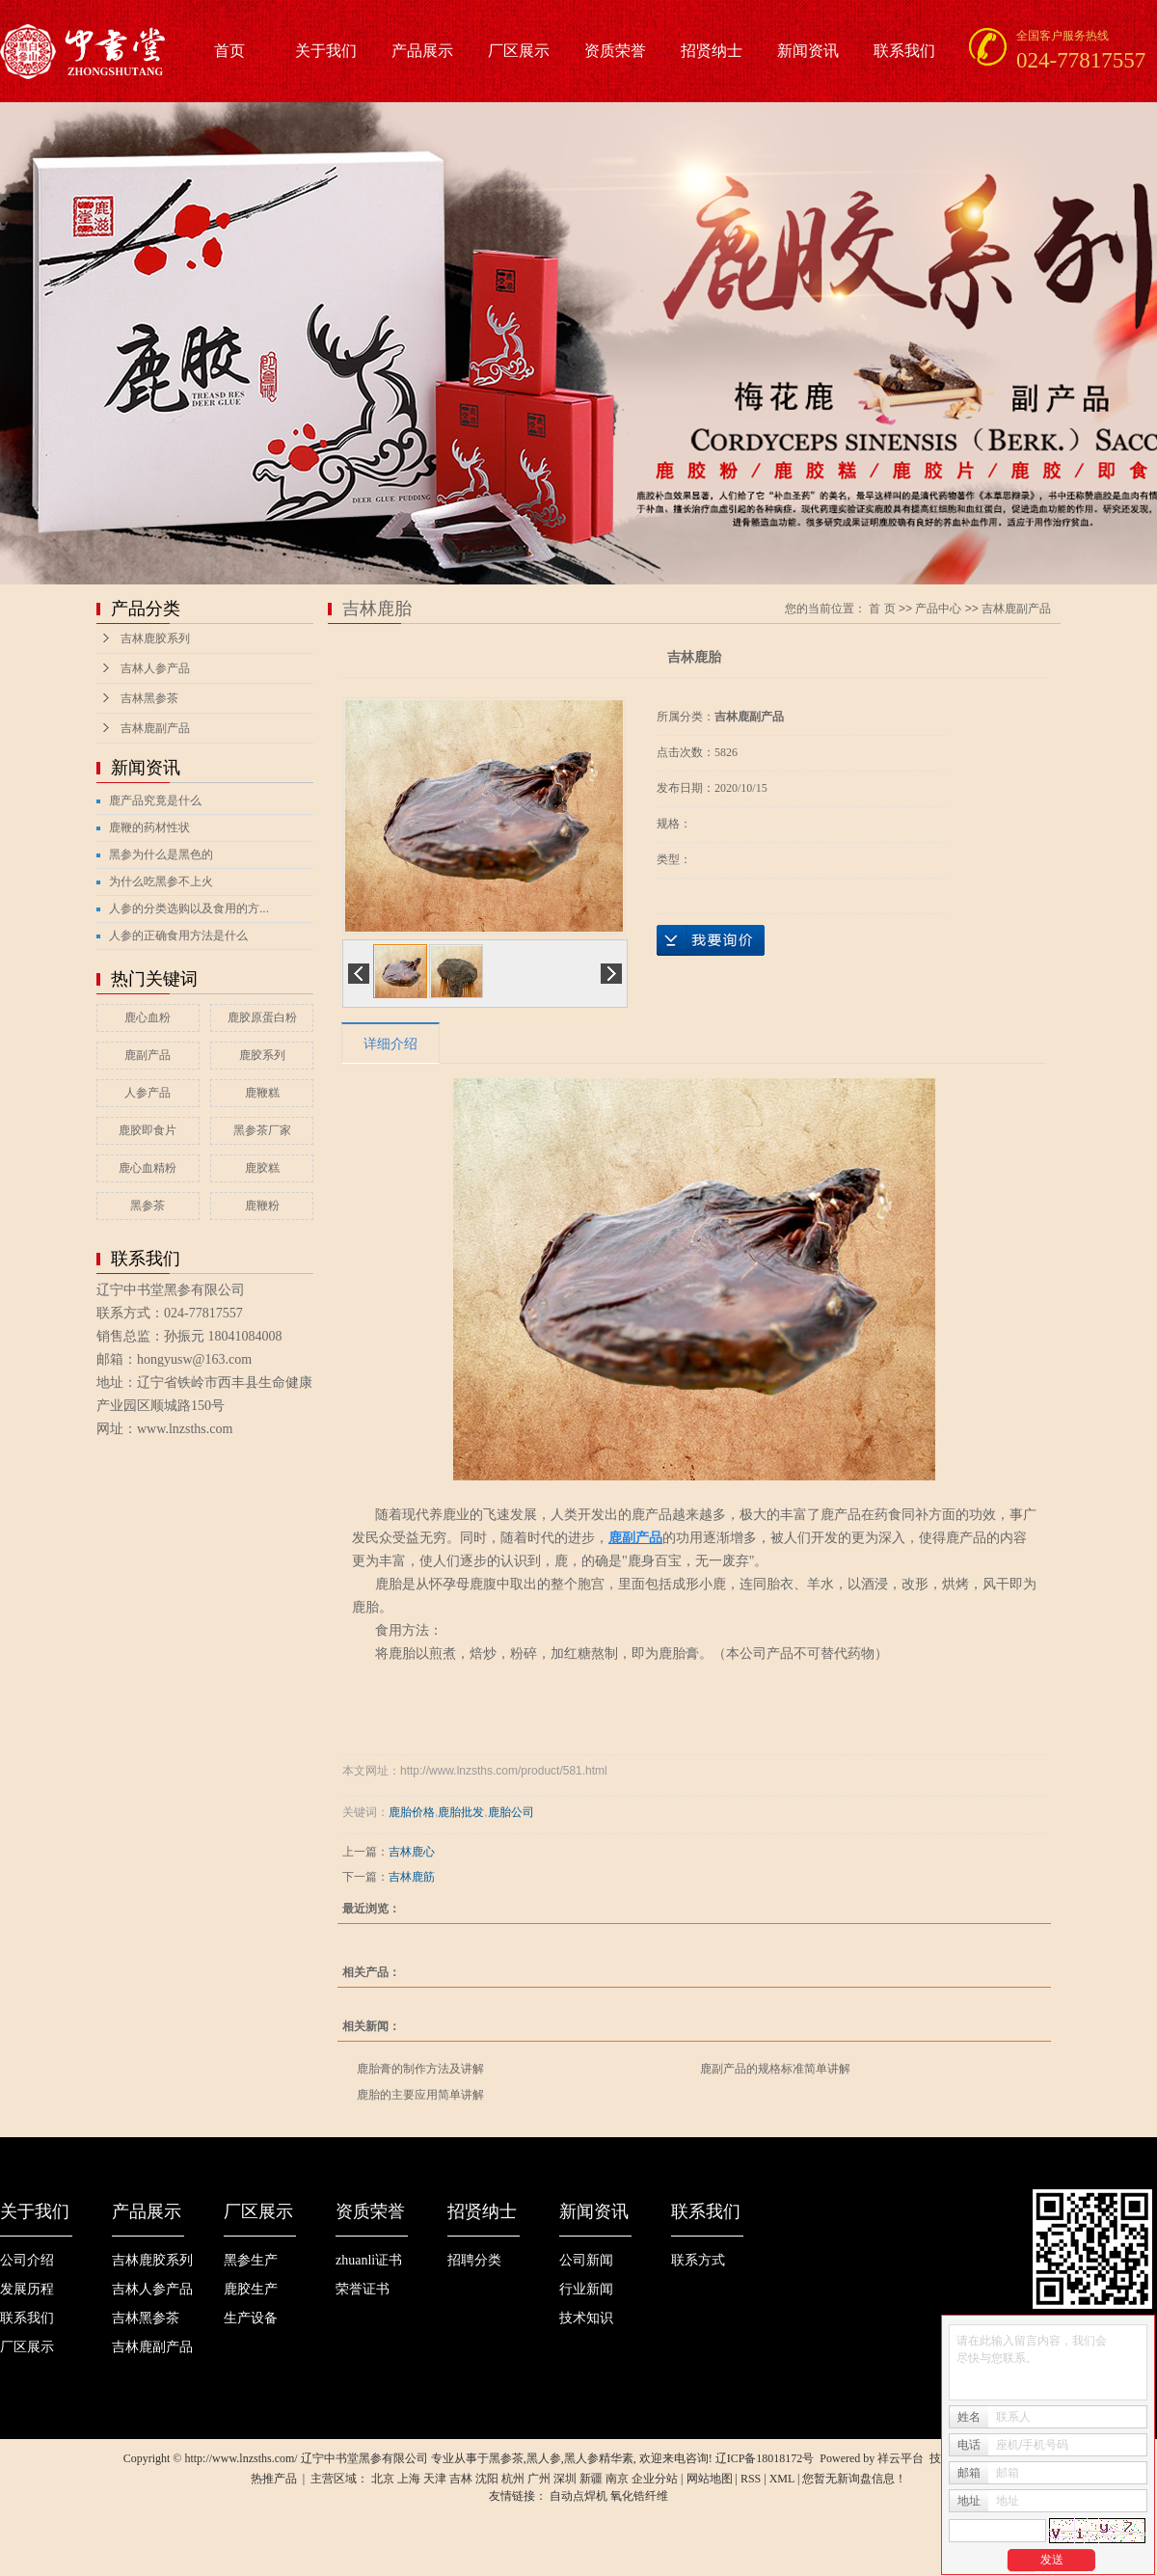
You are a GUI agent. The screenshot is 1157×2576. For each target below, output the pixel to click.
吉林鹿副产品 (155, 728)
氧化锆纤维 (639, 2496)
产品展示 (422, 50)
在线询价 (711, 940)
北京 (382, 2478)
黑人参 (543, 2458)
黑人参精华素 (598, 2458)
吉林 (460, 2478)
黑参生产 (251, 2260)
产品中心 (938, 608)
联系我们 (904, 50)
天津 (434, 2478)
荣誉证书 (363, 2289)
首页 (229, 50)
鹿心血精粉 (147, 1168)
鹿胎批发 (461, 1812)
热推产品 (274, 2478)
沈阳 (486, 2478)
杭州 (513, 2478)
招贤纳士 (711, 50)
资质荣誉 (615, 50)
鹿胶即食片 (147, 1130)
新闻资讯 (808, 50)
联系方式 (698, 2260)
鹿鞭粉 (262, 1205)
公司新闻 (586, 2260)
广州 (539, 2478)
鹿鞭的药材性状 (149, 827)
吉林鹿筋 (412, 1877)
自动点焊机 (578, 2496)
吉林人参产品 (155, 668)
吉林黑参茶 (149, 698)
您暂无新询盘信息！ (854, 2478)
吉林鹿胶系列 (155, 638)
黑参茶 (147, 1205)
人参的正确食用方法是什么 (178, 935)
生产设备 (251, 2318)
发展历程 (27, 2289)
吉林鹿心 (412, 1851)
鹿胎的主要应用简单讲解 (420, 2094)
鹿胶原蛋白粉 (262, 1017)
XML (781, 2478)
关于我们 (326, 50)
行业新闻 (586, 2289)
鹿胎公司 (511, 1812)
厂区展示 (519, 50)
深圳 (565, 2478)
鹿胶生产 (251, 2289)
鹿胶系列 (262, 1055)
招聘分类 (474, 2260)
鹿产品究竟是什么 (155, 800)
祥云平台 (900, 2458)
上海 (408, 2478)
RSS (750, 2478)
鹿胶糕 (262, 1168)
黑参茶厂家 (262, 1130)
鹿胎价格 (412, 1812)
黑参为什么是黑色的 (161, 854)
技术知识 (586, 2318)
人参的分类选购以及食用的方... (189, 908)
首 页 (882, 608)
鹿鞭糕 (262, 1092)
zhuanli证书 (369, 2260)
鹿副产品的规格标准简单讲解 (775, 2068)
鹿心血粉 (147, 1017)
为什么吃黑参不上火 (161, 881)
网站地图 (709, 2478)
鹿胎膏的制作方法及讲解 (420, 2068)
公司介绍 (27, 2260)
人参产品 (147, 1092)
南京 (617, 2478)
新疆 (591, 2478)
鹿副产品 (147, 1055)
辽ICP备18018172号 (765, 2458)
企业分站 (655, 2478)
